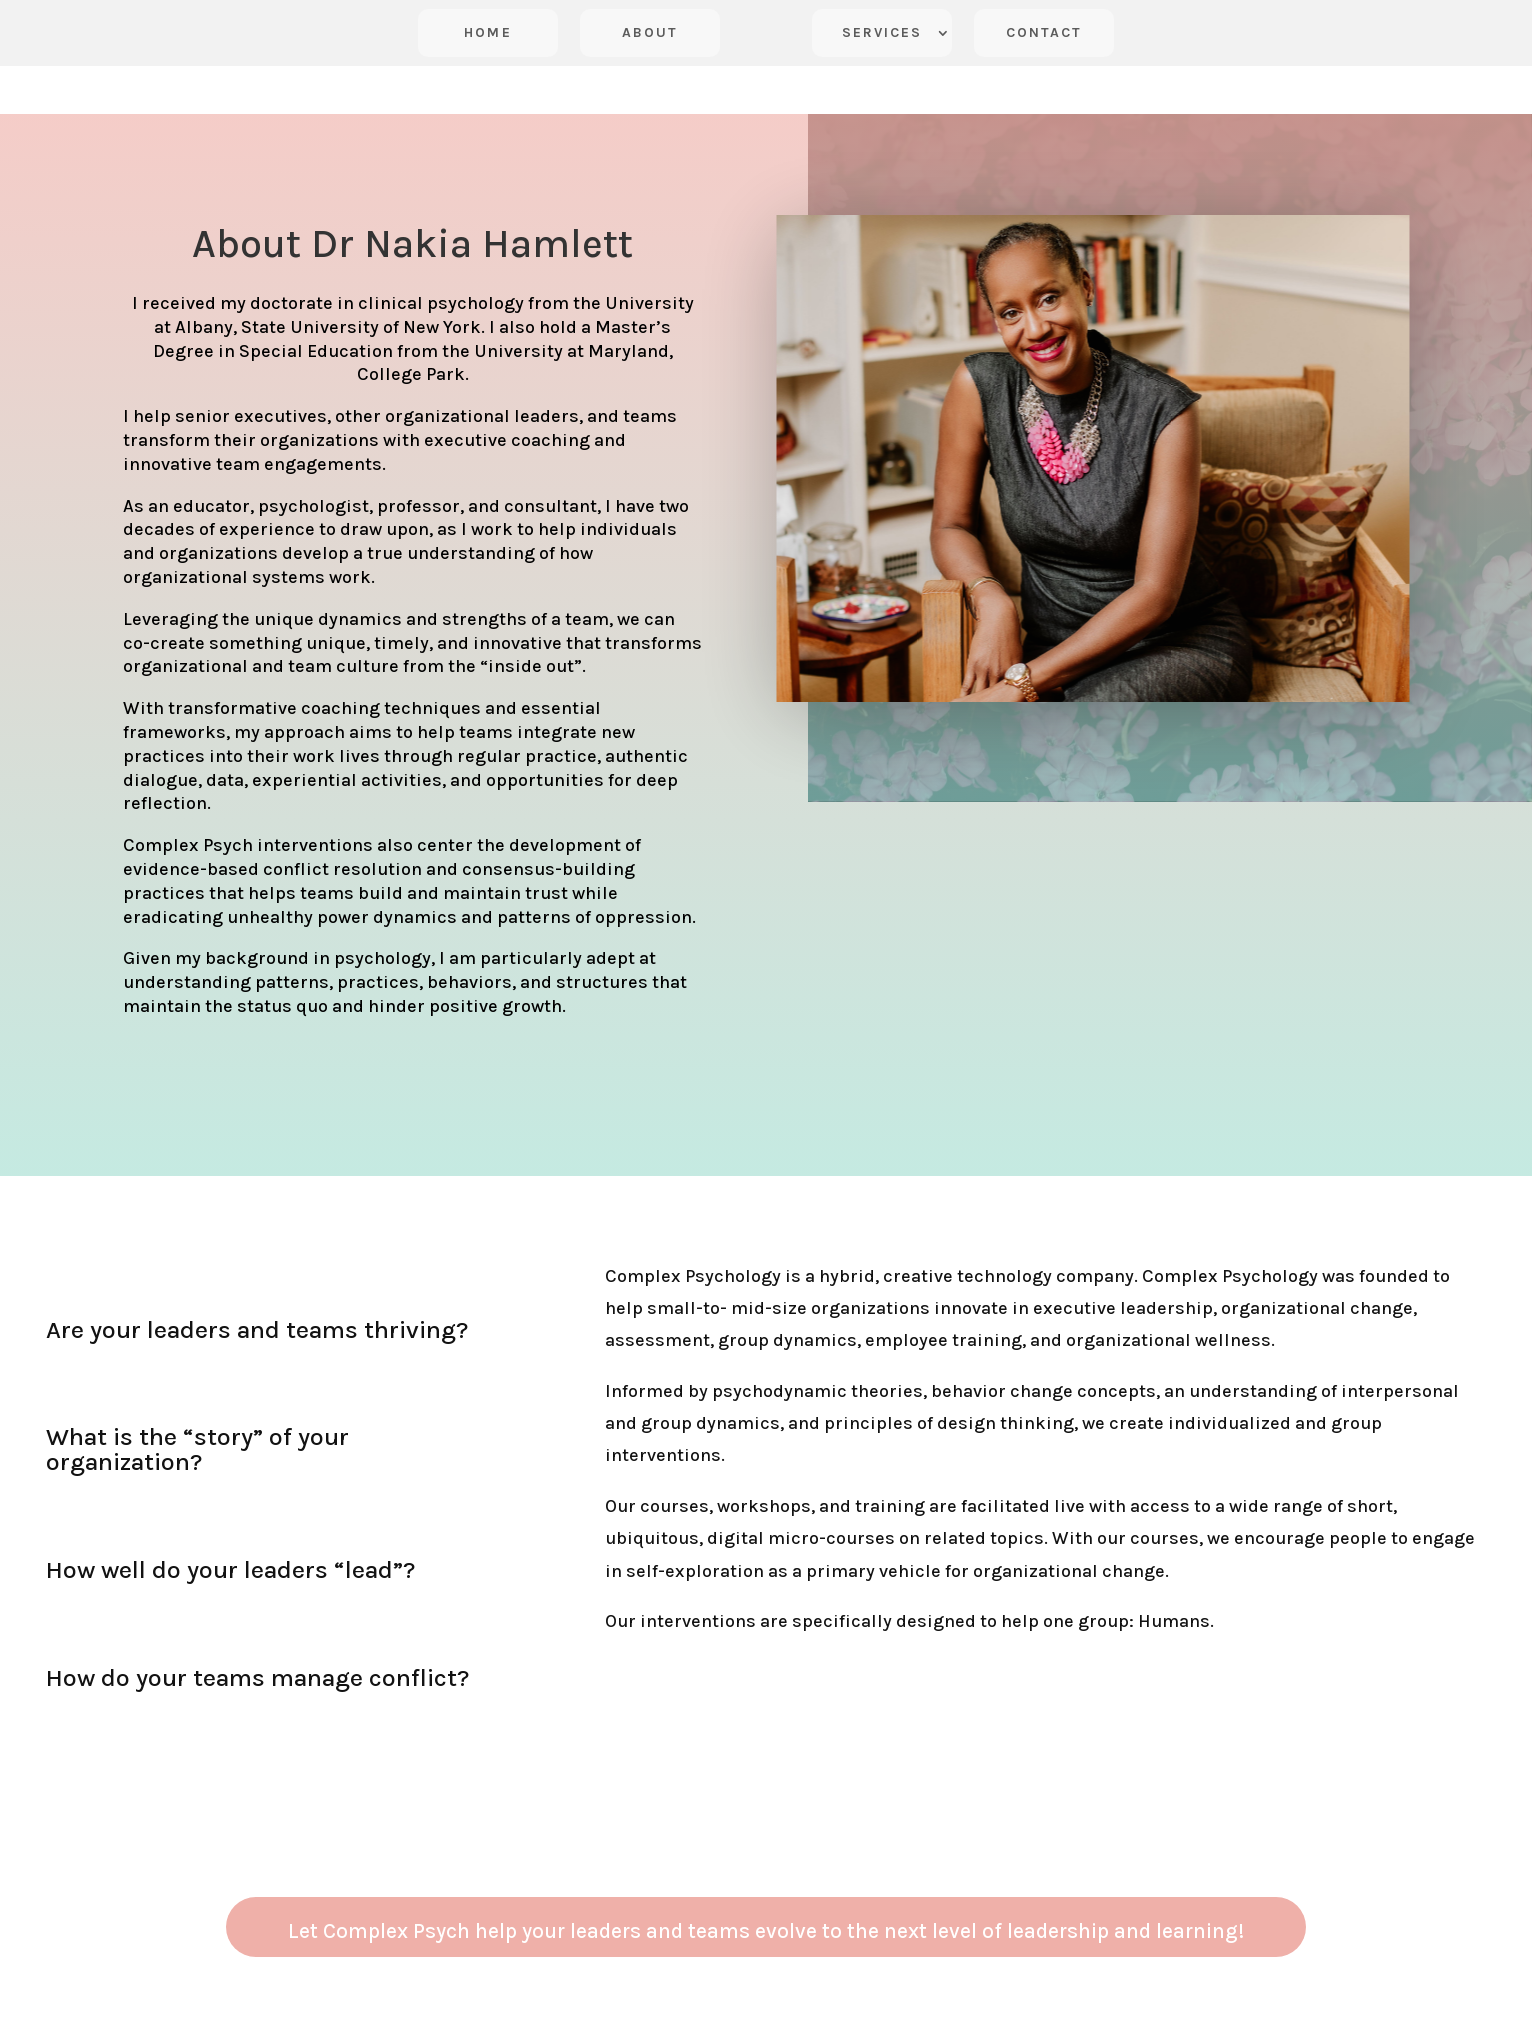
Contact (1044, 32)
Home (487, 32)
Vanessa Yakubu (875, 2023)
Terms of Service (656, 2023)
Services (882, 32)
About (650, 32)
